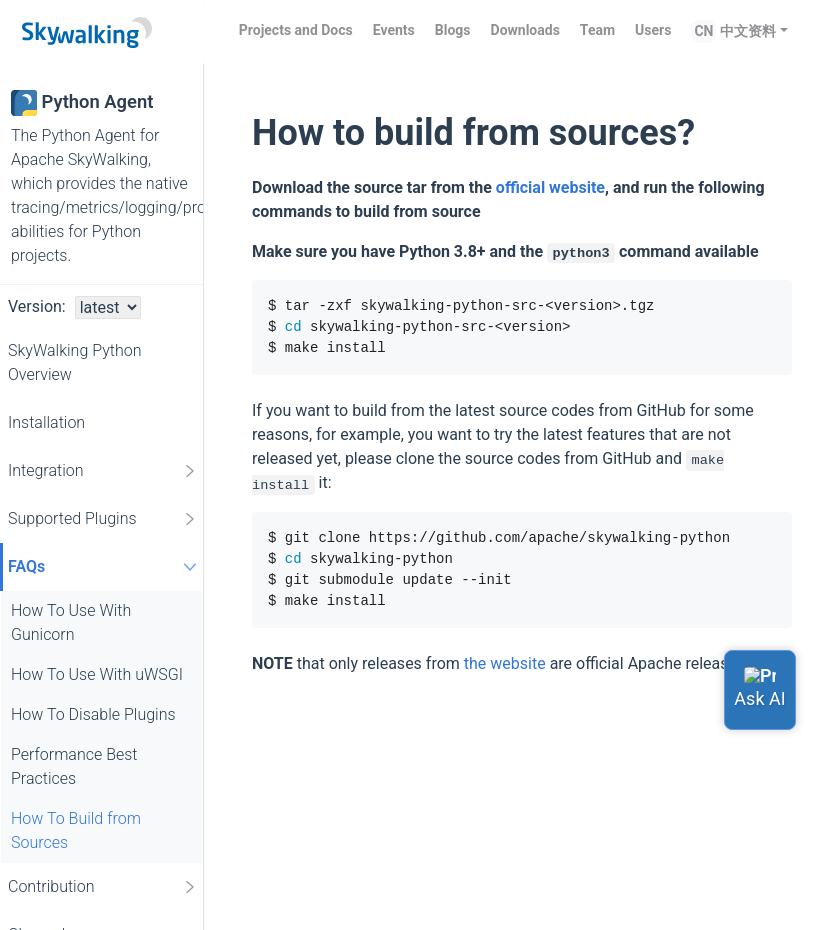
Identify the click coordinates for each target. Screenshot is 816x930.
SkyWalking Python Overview (74, 362)
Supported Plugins (103, 519)
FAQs (105, 566)
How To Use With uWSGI (97, 674)
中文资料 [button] (748, 31)
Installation (46, 422)
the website (505, 663)
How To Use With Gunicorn (71, 622)
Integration (103, 471)
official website (550, 187)
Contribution (103, 887)
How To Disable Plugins (93, 714)
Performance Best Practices (74, 766)
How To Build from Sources (76, 830)
